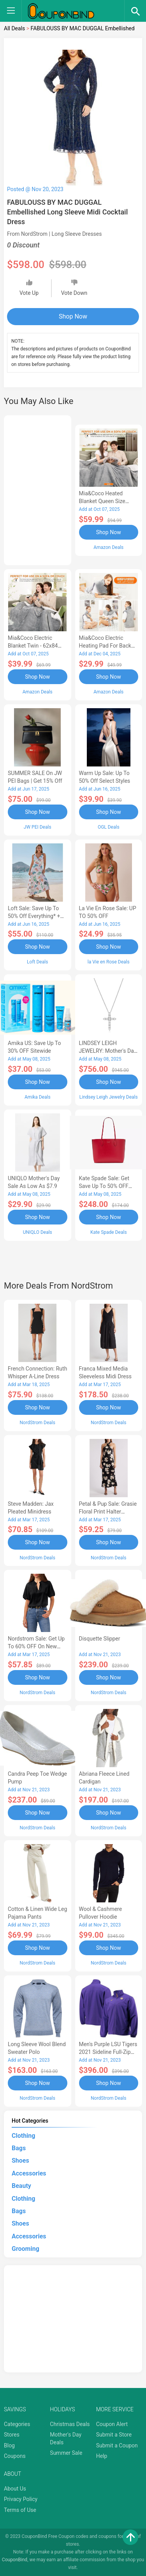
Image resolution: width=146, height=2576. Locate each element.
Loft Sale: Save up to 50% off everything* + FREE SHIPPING (34, 916)
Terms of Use (20, 2510)
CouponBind (14, 2559)
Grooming (25, 2248)
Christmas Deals (70, 2424)
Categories (17, 2424)
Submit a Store (114, 2434)
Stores (11, 2434)
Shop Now (73, 316)
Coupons (15, 2456)
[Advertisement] (37, 489)
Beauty (21, 2185)
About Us (15, 2488)
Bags (19, 2148)
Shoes (20, 2160)
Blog (9, 2445)
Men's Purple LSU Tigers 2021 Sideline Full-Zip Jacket (108, 2052)
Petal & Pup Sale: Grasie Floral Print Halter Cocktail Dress (108, 1511)
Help (101, 2456)
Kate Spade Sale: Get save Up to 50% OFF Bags (104, 1186)
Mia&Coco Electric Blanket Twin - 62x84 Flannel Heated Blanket (35, 646)
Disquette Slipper (99, 1638)
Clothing (23, 2135)
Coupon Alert (112, 2424)
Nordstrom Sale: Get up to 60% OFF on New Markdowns (36, 1646)
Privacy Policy (20, 2499)
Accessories (29, 2173)
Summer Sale (66, 2453)
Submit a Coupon (117, 2445)
